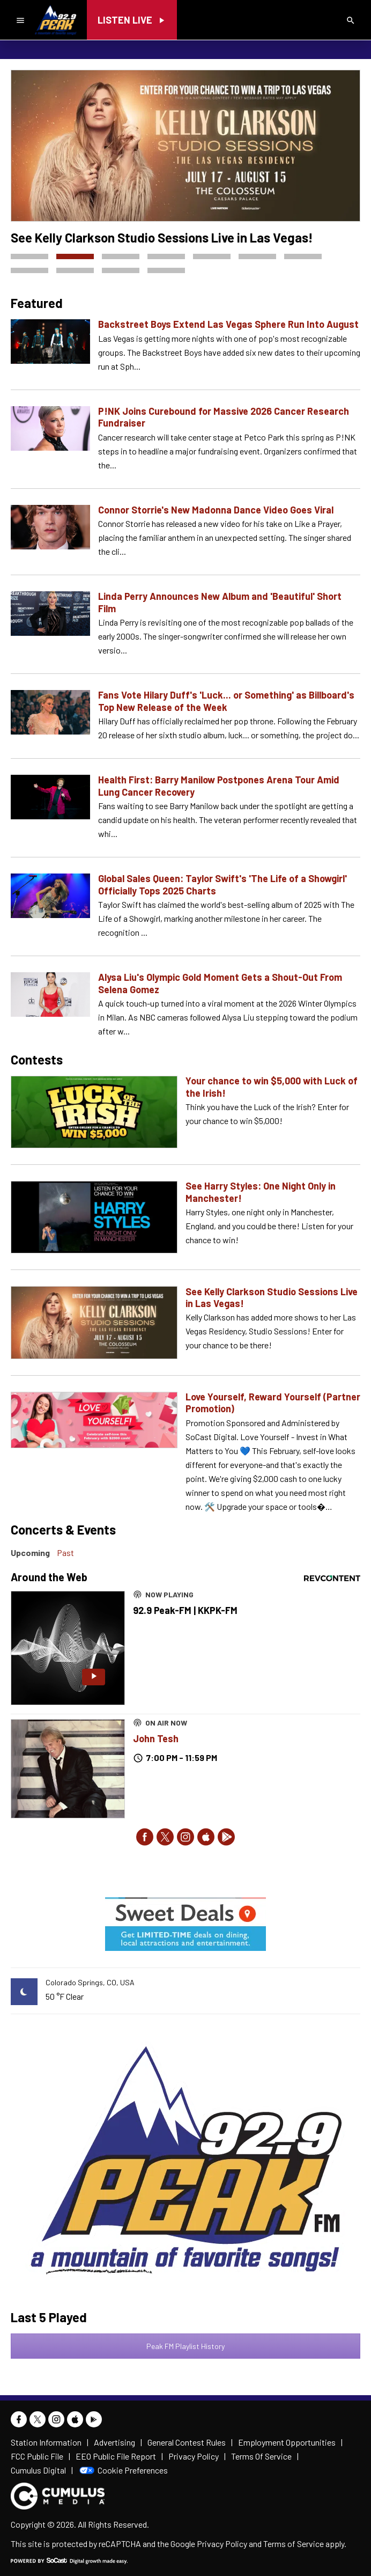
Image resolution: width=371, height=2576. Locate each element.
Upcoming (30, 1552)
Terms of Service (293, 2543)
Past (65, 1552)
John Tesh (156, 1738)
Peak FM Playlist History (185, 2346)
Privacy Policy (222, 2543)
